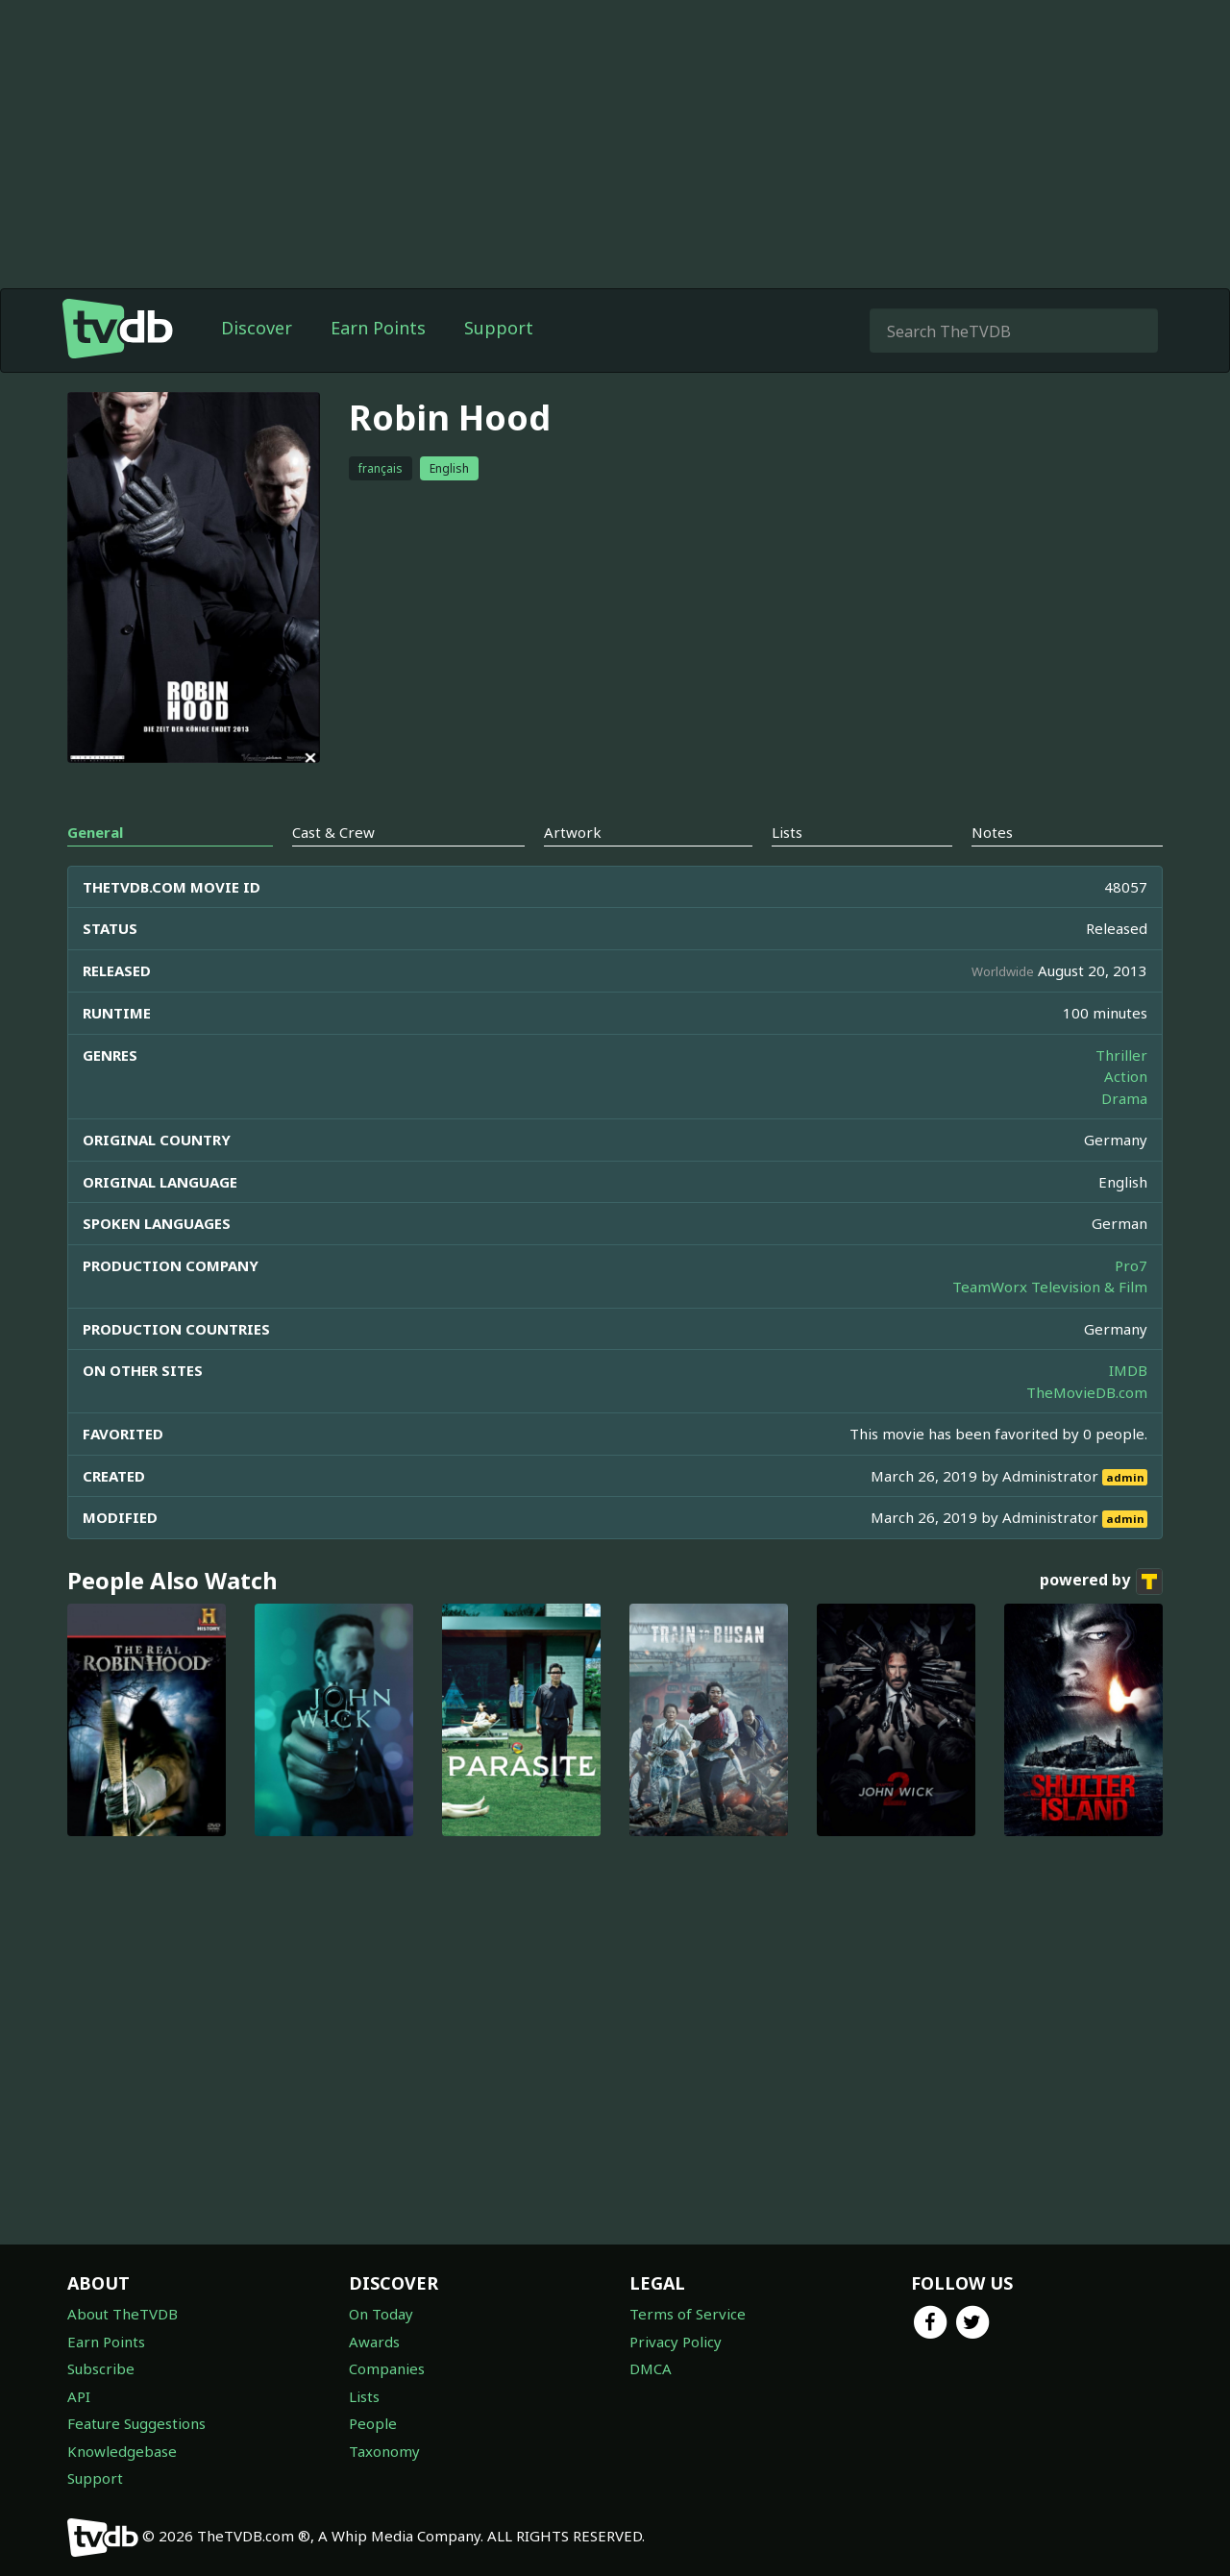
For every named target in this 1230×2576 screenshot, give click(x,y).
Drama (1124, 1098)
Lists (364, 2396)
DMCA (650, 2368)
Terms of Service (687, 2313)
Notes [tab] (992, 832)
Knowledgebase (122, 2451)
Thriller (1121, 1055)
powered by (1101, 1581)
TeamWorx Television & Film (1049, 1286)
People (373, 2423)
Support (498, 327)
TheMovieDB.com (1086, 1392)
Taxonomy (384, 2451)
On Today (381, 2313)
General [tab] (95, 832)
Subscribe (101, 2368)
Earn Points (378, 327)
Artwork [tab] (573, 832)
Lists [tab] (787, 832)
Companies (387, 2368)
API (78, 2396)
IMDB (1128, 1370)
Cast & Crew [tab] (333, 832)
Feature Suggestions (136, 2423)
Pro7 (1131, 1265)
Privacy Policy (675, 2341)
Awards (374, 2341)
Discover (256, 327)
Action (1125, 1076)
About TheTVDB (122, 2313)
